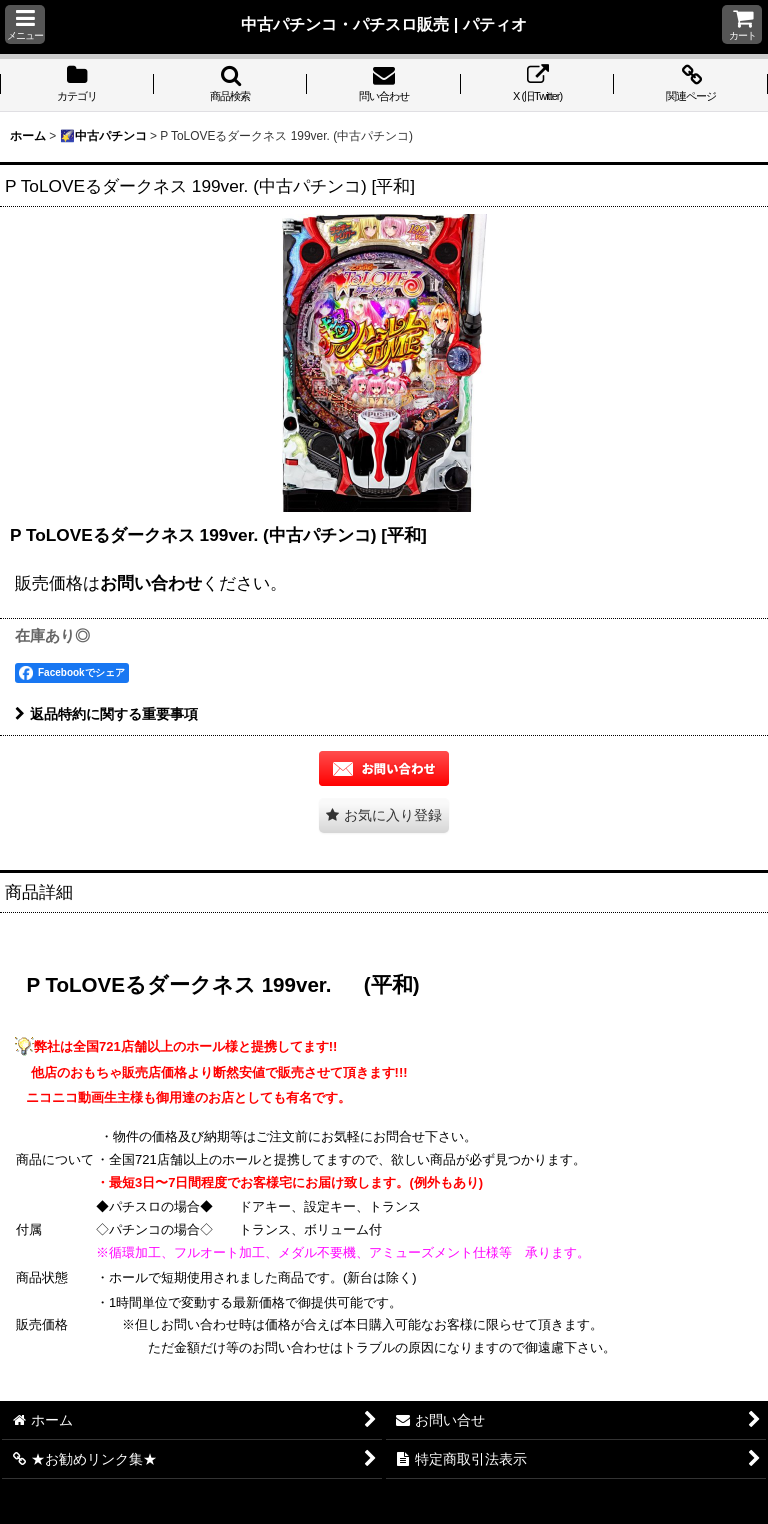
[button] (25, 24)
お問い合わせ (151, 583)
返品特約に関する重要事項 (106, 714)
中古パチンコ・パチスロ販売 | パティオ (384, 24)
